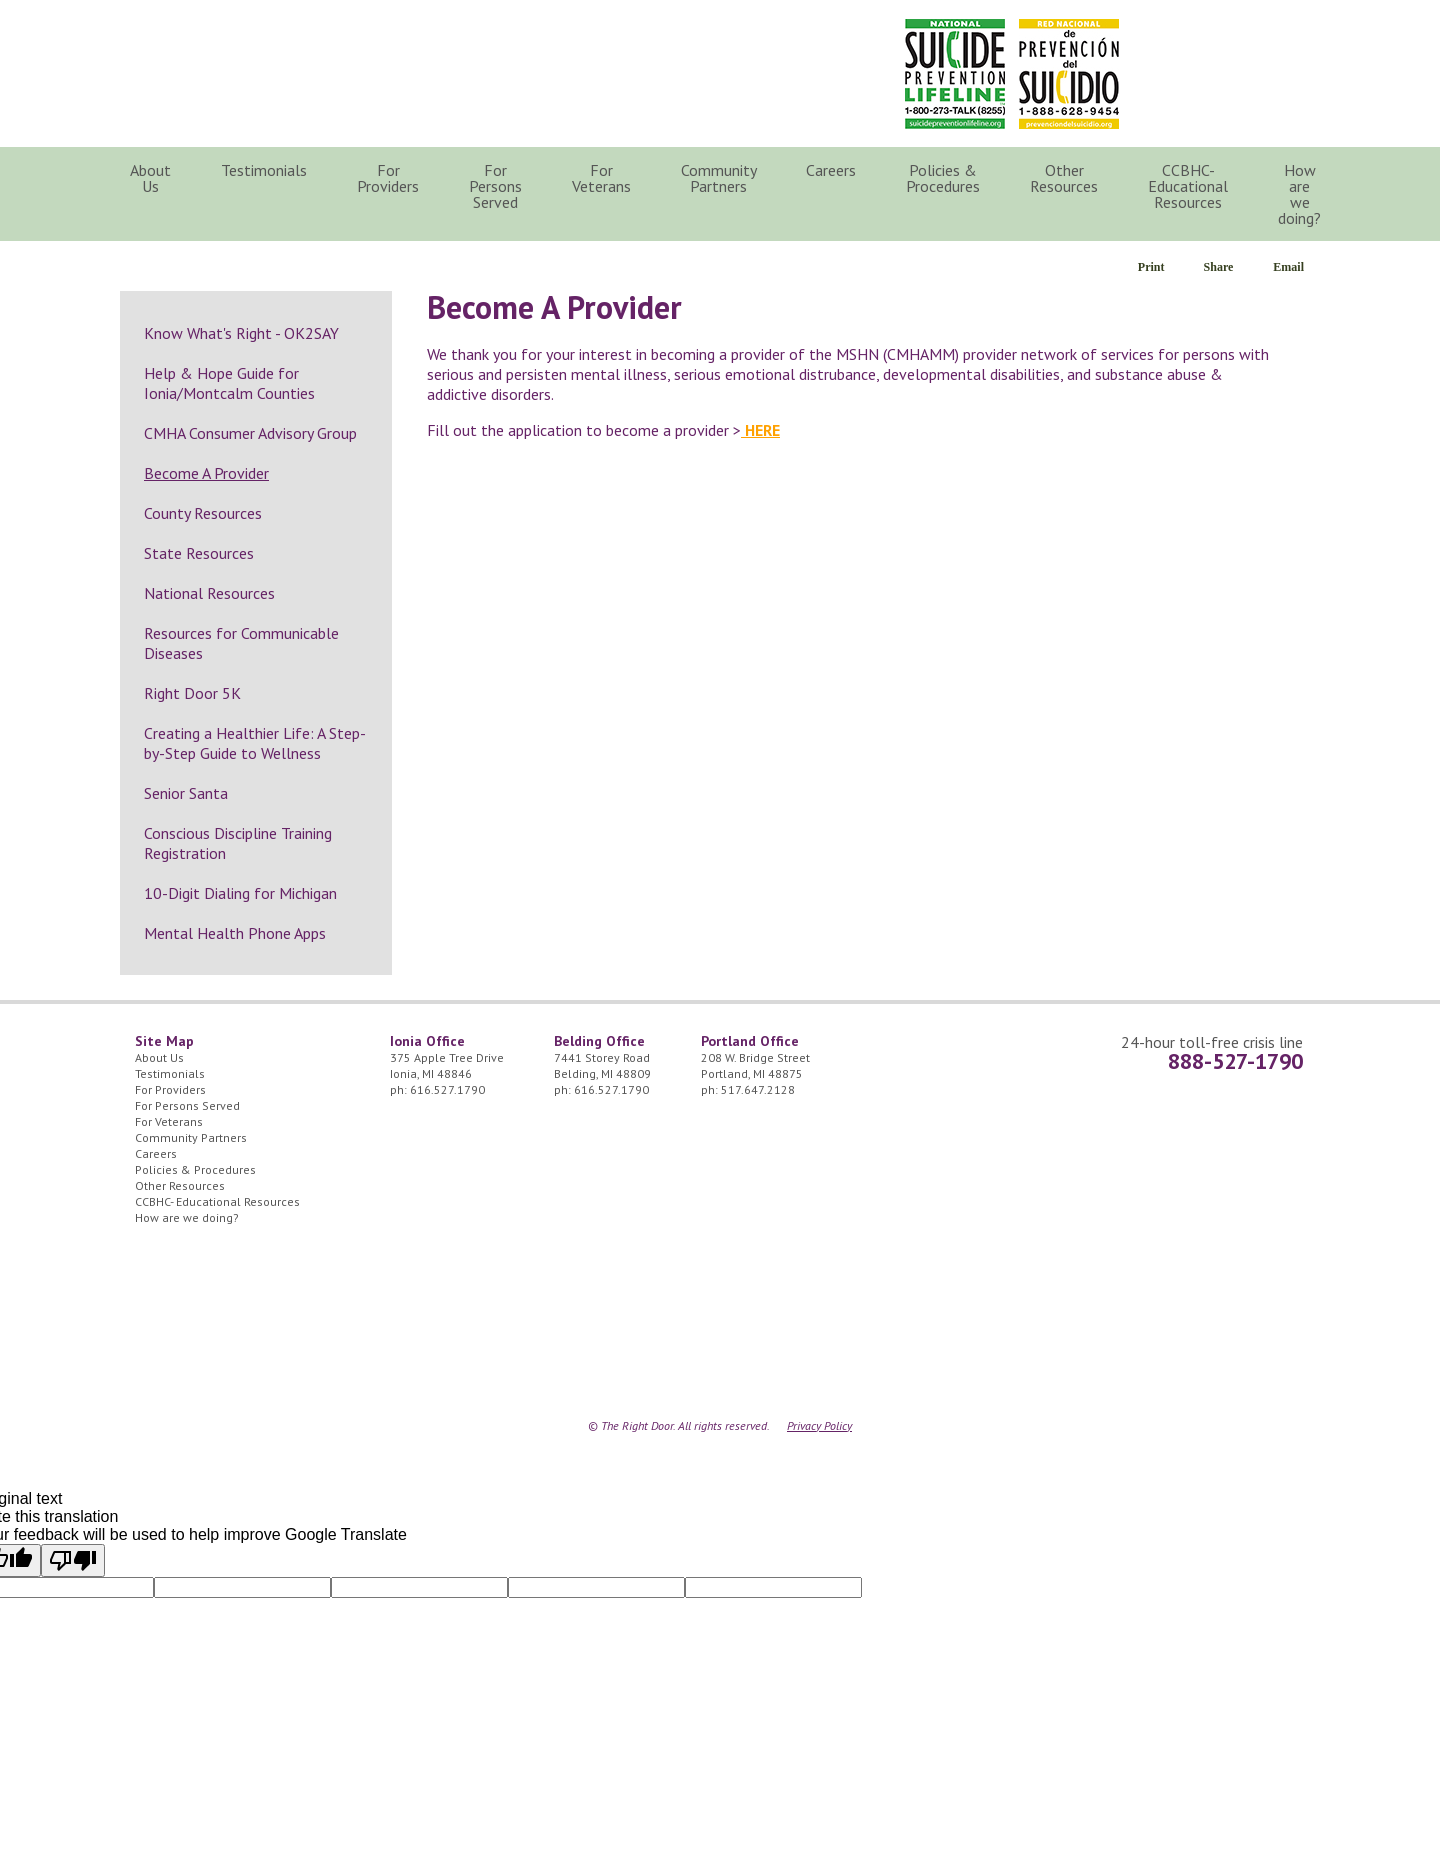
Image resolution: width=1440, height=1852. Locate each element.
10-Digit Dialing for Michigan (240, 893)
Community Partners (719, 178)
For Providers (388, 178)
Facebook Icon (1289, 40)
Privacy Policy (819, 1425)
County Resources (203, 513)
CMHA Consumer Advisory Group (250, 433)
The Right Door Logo (311, 69)
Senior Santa (186, 793)
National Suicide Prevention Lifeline (955, 74)
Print (1151, 267)
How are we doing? (1299, 194)
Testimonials (264, 170)
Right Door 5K (192, 693)
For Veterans (601, 178)
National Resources (209, 593)
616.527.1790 (447, 1089)
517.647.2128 (758, 1089)
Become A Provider (206, 473)
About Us (150, 178)
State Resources (199, 553)
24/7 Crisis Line (1194, 39)
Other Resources (1064, 178)
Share (1219, 267)
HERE (760, 430)
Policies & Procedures (943, 178)
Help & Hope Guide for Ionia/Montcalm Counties (229, 383)
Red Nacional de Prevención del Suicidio (1069, 74)
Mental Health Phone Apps (235, 933)
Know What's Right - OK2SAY (241, 333)
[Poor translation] (73, 1560)
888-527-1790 (1235, 1061)
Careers (831, 170)
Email (1288, 267)
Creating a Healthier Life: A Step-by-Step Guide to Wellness (255, 743)
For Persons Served (495, 186)
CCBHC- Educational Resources (1188, 186)
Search (1376, 178)
